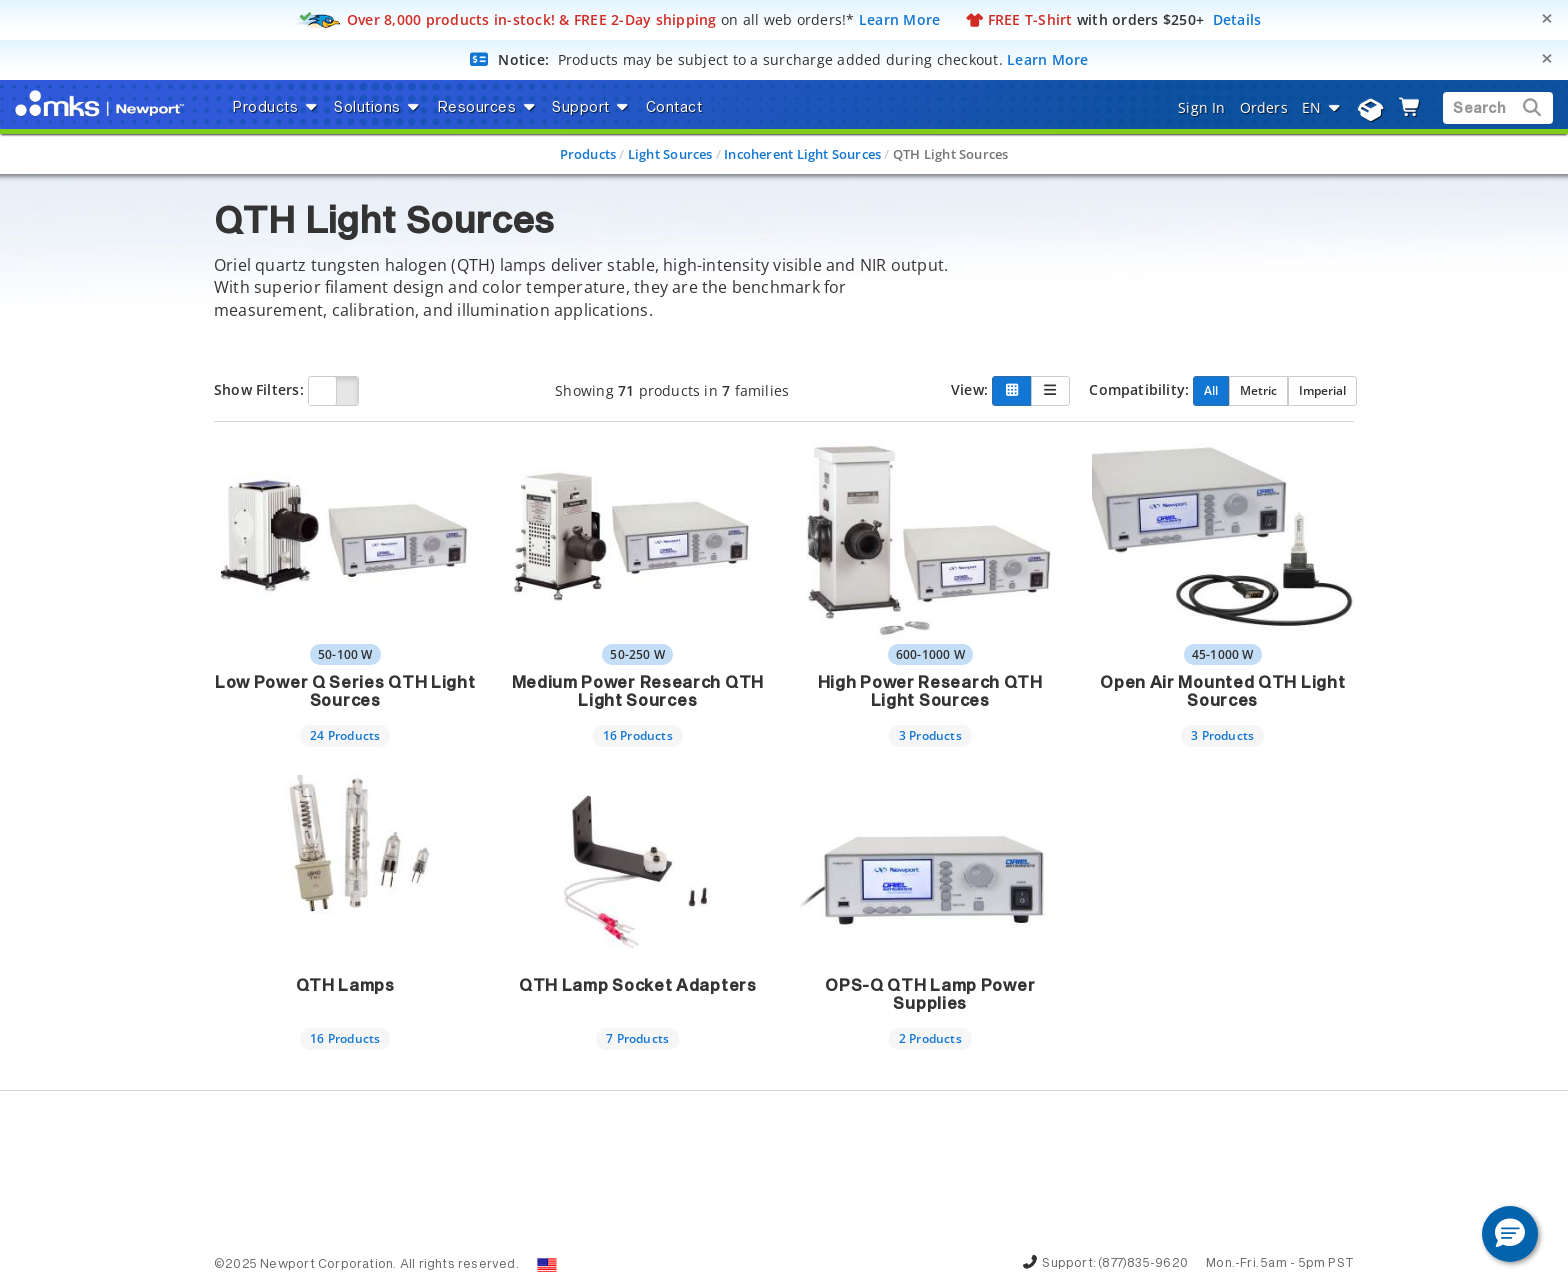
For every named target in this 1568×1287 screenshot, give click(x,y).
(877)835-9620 (1143, 1264)
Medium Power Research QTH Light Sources (638, 692)
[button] (1510, 1234)
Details (1237, 19)
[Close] (1547, 18)
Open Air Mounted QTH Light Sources (1222, 692)
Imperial (1322, 390)
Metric (1258, 390)
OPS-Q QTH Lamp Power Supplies (930, 995)
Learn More (900, 19)
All (1211, 390)
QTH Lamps (345, 986)
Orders (1264, 107)
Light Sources (670, 154)
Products (588, 154)
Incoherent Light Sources (802, 154)
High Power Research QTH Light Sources (930, 692)
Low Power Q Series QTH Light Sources (345, 692)
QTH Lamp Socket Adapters (638, 986)
